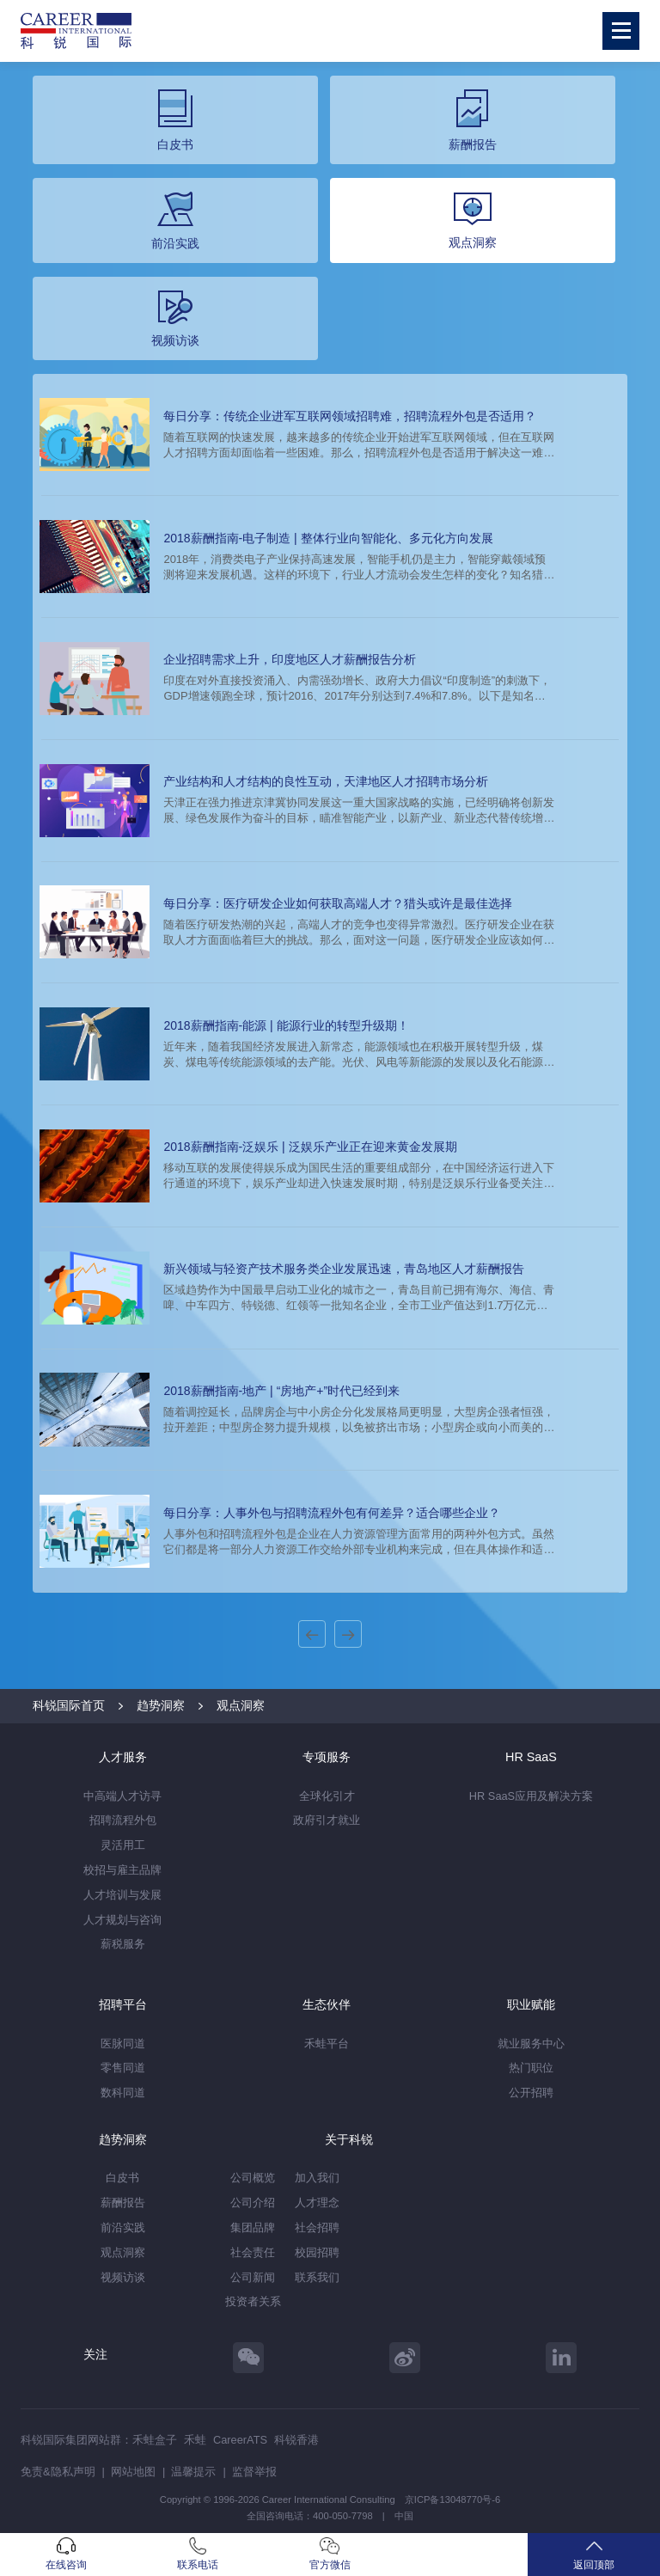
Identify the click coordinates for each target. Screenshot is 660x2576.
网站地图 (133, 2471)
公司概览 (252, 2177)
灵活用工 (123, 1845)
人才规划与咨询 (122, 1919)
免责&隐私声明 (58, 2471)
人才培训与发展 (122, 1894)
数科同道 (123, 2092)
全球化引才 (327, 1796)
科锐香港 (296, 2439)
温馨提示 (193, 2471)
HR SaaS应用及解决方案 (531, 1796)
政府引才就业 (326, 1820)
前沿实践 (123, 2227)
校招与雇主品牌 (122, 1869)
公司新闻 (252, 2277)
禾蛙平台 (326, 2043)
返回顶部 (594, 2554)
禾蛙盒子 (154, 2439)
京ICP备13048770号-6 (452, 2499)
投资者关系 (253, 2301)
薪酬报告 (123, 2202)
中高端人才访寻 (122, 1796)
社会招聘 (317, 2227)
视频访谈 (123, 2277)
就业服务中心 (531, 2043)
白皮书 (122, 2177)
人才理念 (317, 2202)
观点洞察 (241, 1705)
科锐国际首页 (69, 1705)
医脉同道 (123, 2043)
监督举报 (254, 2471)
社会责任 (252, 2252)
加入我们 (317, 2177)
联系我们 (317, 2277)
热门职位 (531, 2067)
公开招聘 (531, 2092)
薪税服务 (123, 1943)
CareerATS (240, 2439)
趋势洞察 (161, 1705)
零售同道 (123, 2067)
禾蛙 (195, 2439)
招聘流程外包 (122, 1820)
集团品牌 (252, 2227)
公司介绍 (252, 2202)
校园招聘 (317, 2252)
